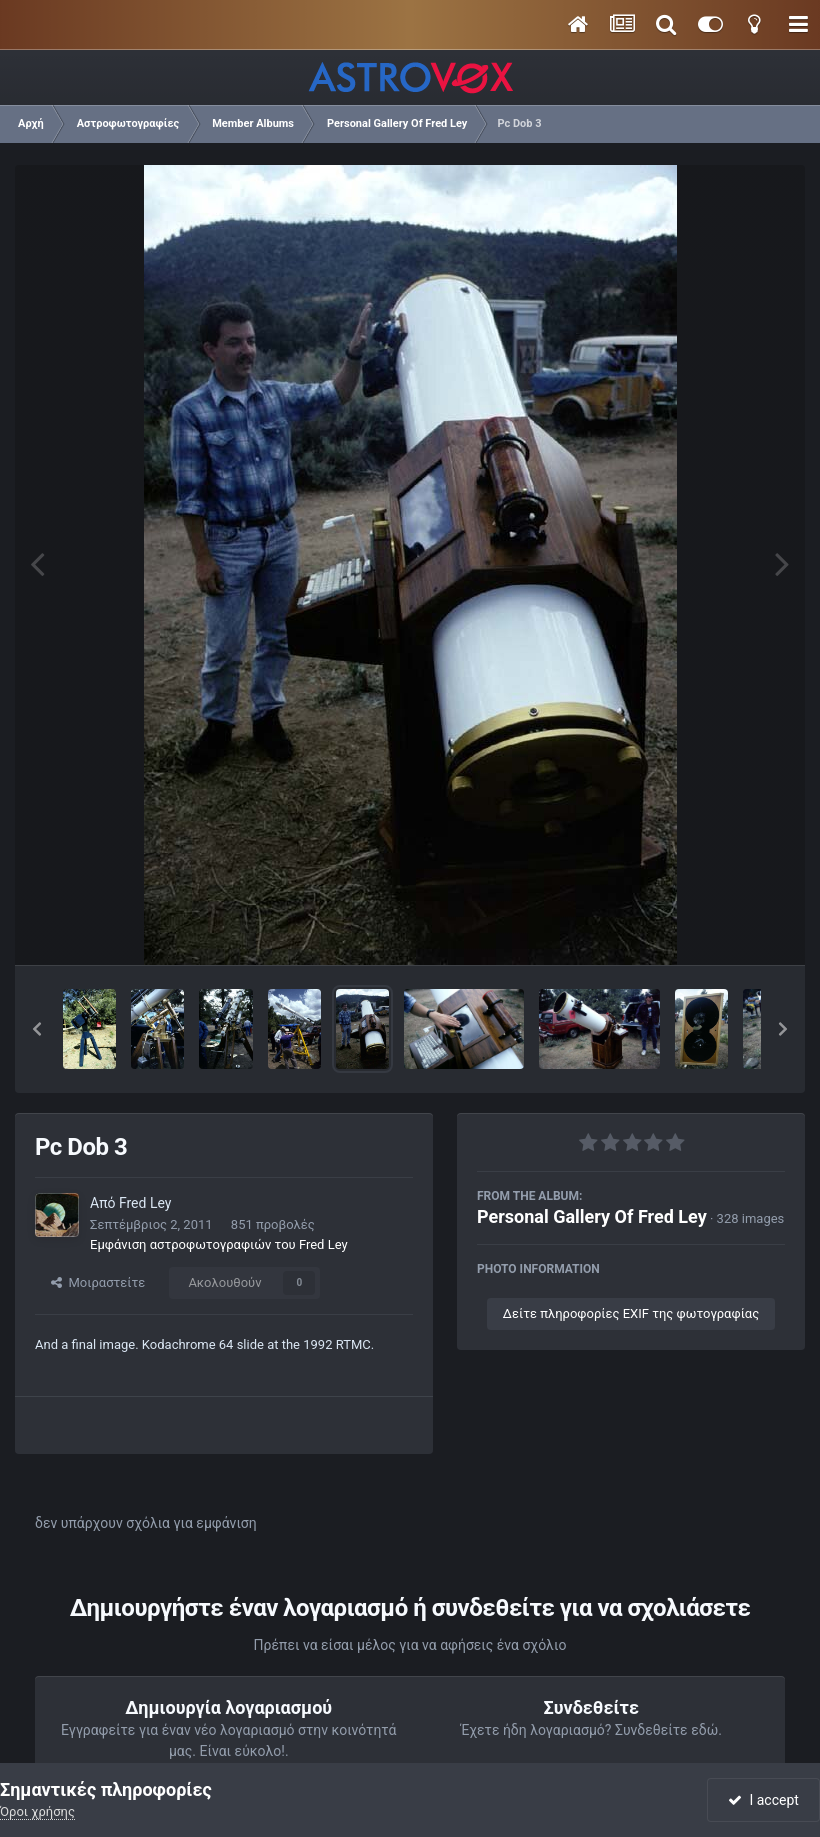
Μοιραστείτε (98, 1282)
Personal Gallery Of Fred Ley (592, 1216)
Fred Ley (145, 1203)
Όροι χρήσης (37, 1811)
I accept (763, 1800)
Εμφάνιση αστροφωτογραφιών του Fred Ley (219, 1244)
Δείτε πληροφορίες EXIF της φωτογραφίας (631, 1313)
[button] (37, 1029)
